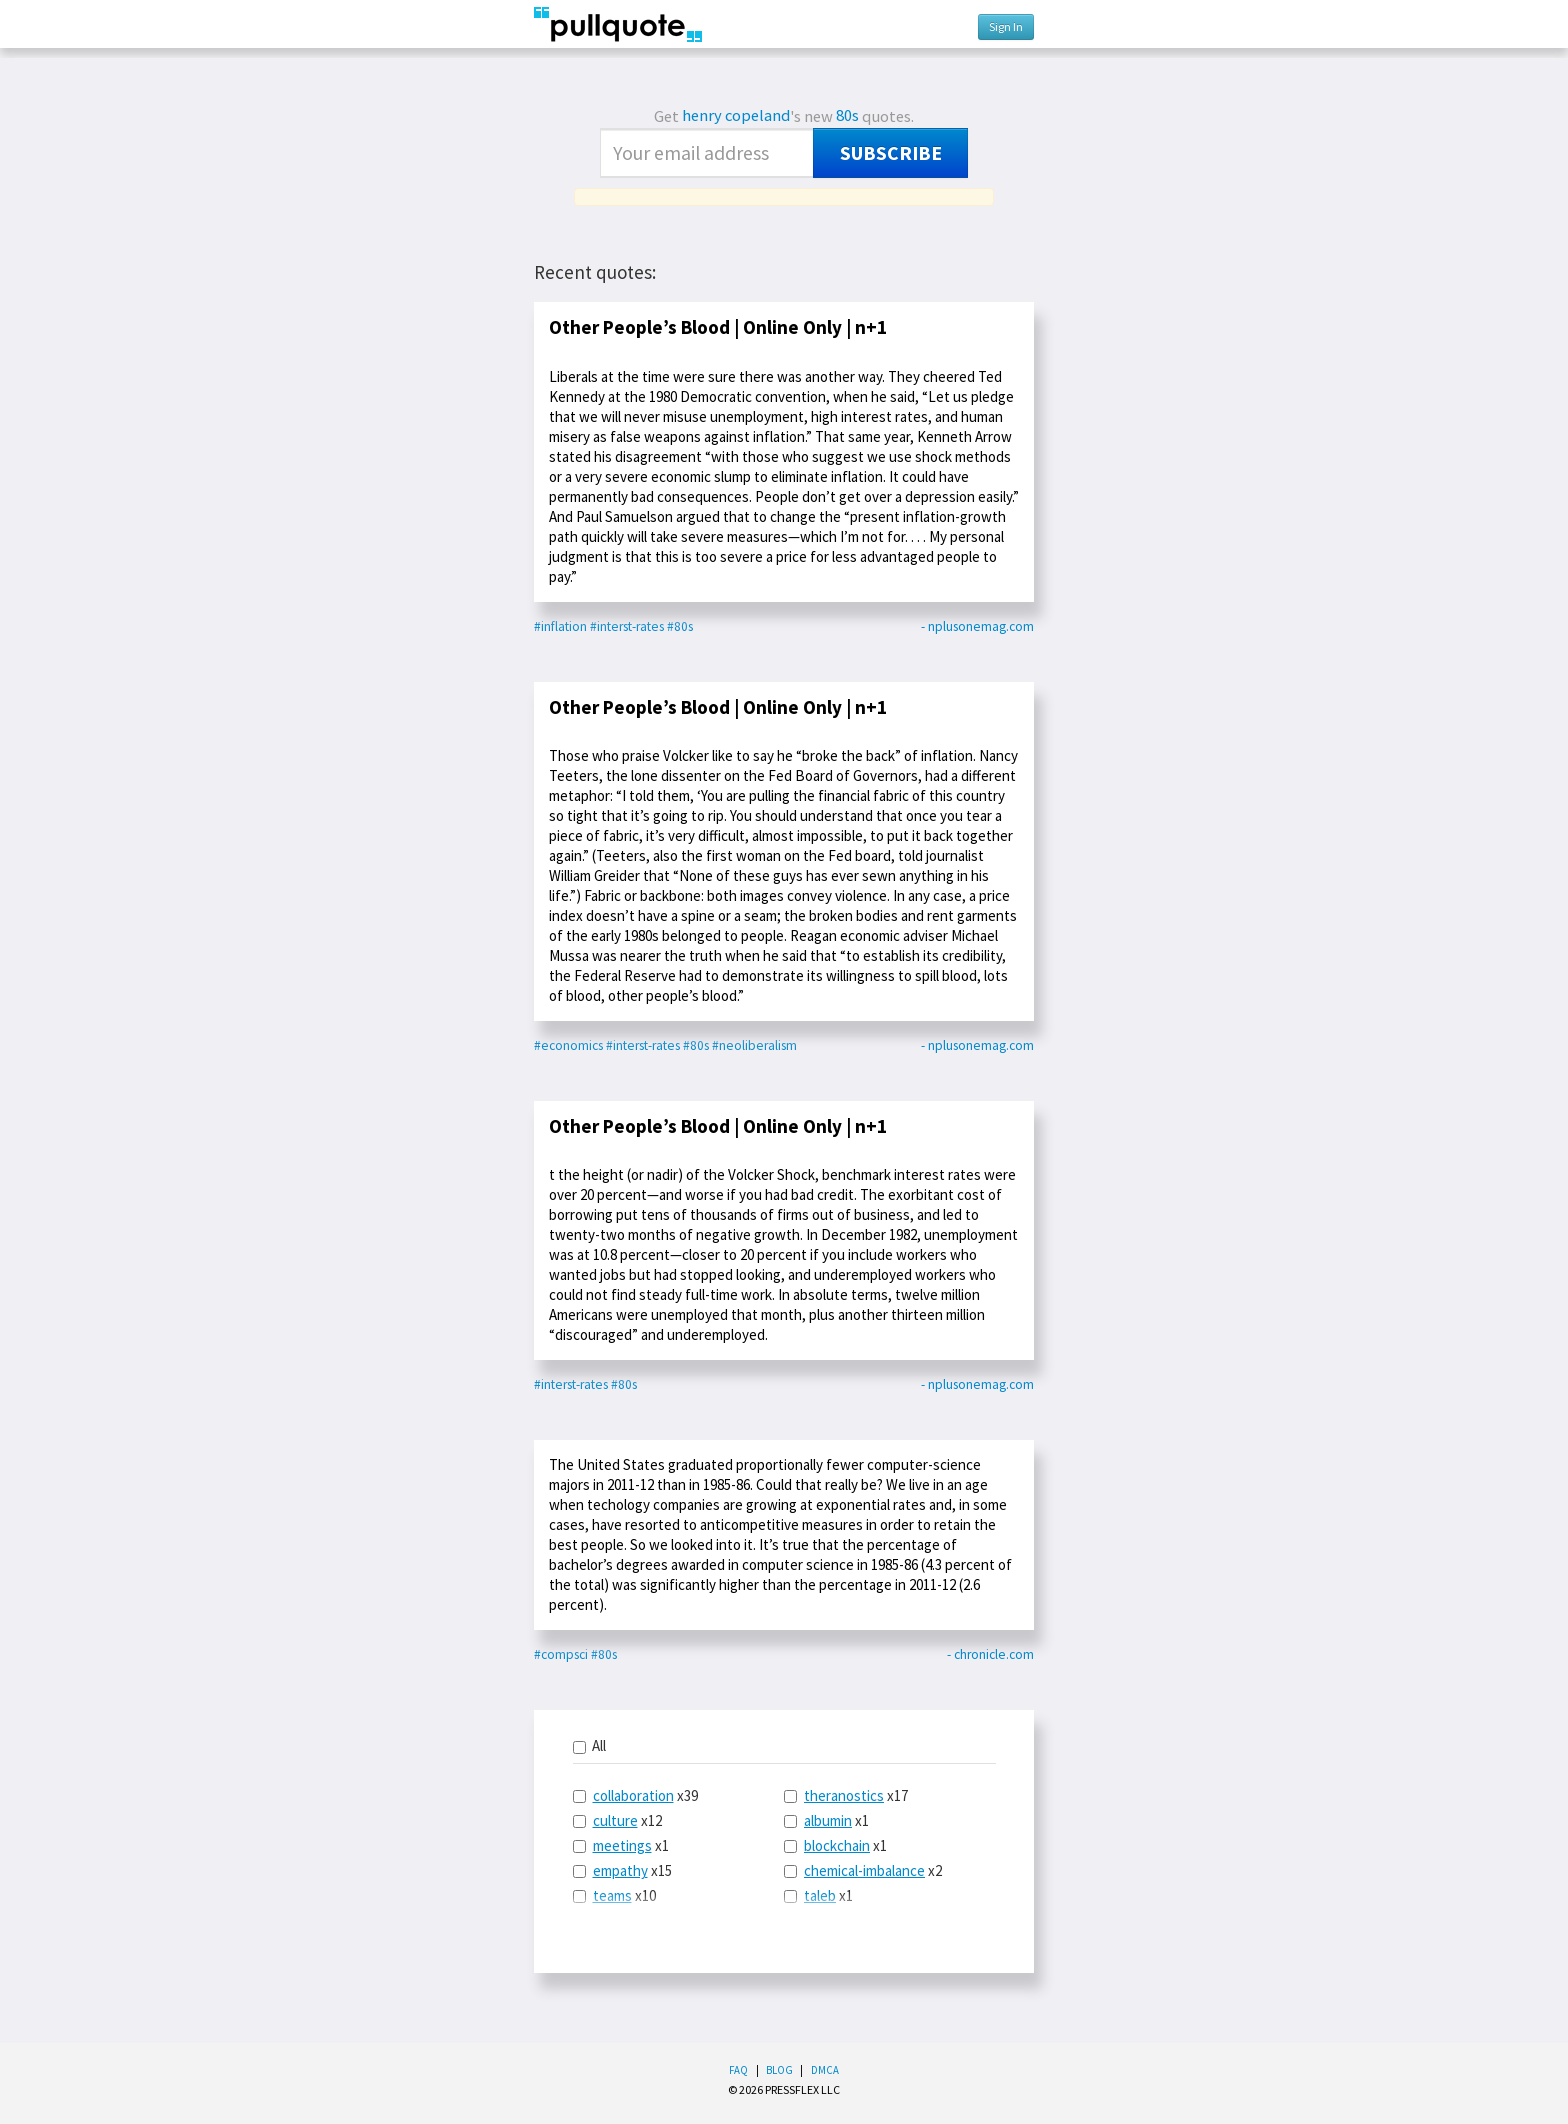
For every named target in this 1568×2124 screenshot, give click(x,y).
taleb (820, 1895)
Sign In (1006, 26)
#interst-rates (627, 626)
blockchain (837, 1845)
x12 (617, 1820)
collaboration (633, 1795)
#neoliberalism (754, 1045)
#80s (680, 626)
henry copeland (736, 115)
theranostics (844, 1795)
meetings (622, 1845)
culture (615, 1820)
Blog (779, 2070)
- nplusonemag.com (977, 626)
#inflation (560, 626)
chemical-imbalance (864, 1870)
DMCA (825, 2070)
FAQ (738, 2070)
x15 (622, 1870)
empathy (620, 1870)
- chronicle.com (990, 1654)
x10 (614, 1895)
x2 (863, 1870)
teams (612, 1895)
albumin (828, 1820)
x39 (635, 1795)
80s (847, 115)
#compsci (561, 1654)
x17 (846, 1795)
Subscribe (891, 153)
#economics (568, 1045)
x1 (621, 1845)
